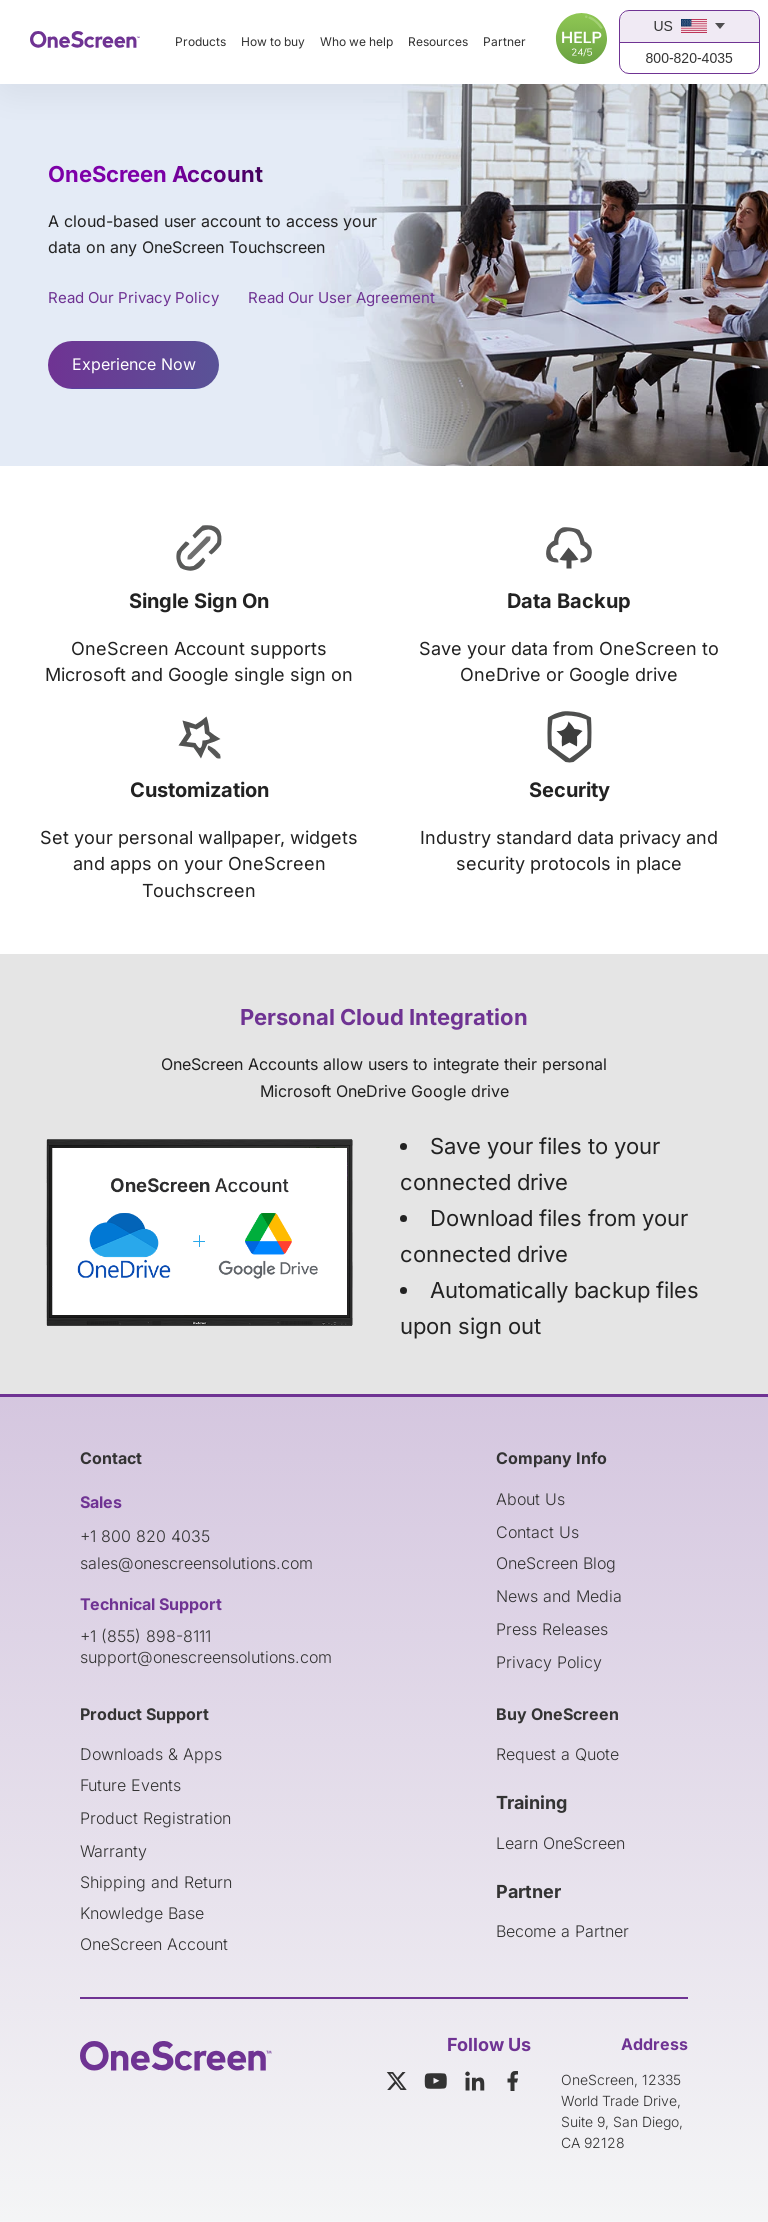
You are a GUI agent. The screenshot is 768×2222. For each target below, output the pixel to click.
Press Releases (552, 1629)
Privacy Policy (549, 1662)
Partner (504, 41)
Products (200, 41)
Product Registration (155, 1818)
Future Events (130, 1785)
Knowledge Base (142, 1913)
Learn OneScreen (560, 1843)
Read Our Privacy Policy (133, 297)
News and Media (559, 1596)
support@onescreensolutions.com (206, 1657)
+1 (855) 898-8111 (145, 1636)
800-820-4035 (689, 58)
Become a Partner (562, 1931)
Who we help (356, 41)
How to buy (273, 41)
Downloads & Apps (151, 1754)
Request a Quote (557, 1754)
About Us (530, 1499)
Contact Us (537, 1532)
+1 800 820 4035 (145, 1536)
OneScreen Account (154, 1944)
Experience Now (134, 364)
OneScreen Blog (556, 1563)
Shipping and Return (156, 1882)
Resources (438, 41)
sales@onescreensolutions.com (196, 1563)
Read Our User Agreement (341, 297)
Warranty (113, 1851)
